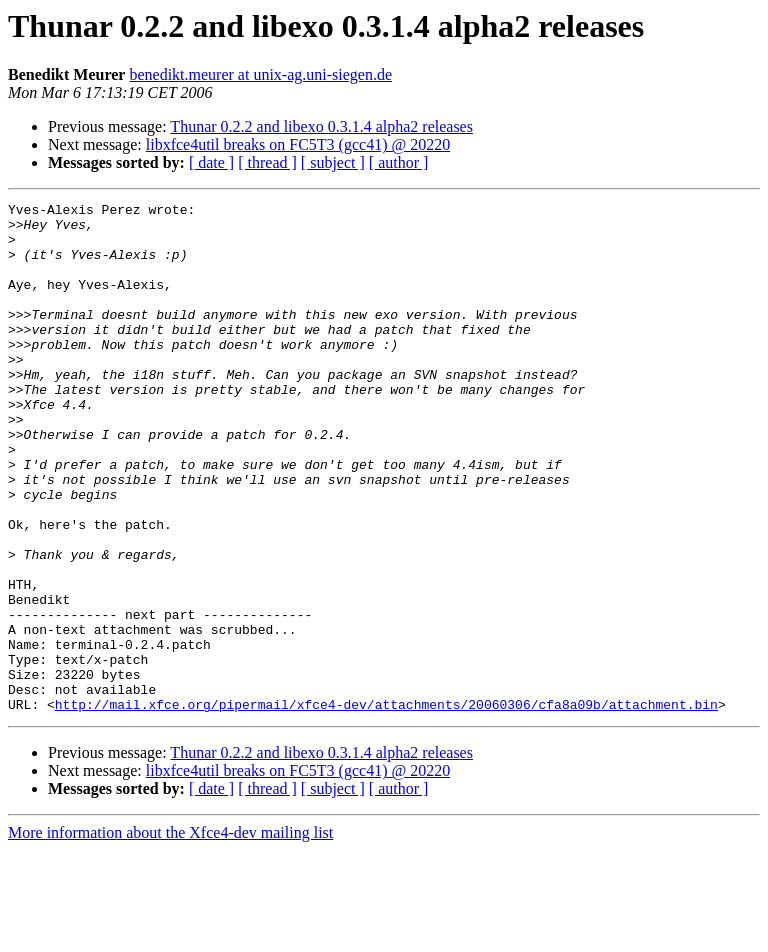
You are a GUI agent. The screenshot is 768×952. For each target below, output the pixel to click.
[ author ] (399, 162)
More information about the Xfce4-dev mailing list (170, 934)
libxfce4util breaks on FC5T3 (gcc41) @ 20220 (298, 144)
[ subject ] (333, 162)
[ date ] (211, 162)
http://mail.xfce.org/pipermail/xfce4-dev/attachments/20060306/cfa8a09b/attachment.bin (386, 806)
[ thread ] (267, 162)
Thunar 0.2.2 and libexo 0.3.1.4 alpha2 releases (321, 126)
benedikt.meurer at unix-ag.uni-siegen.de (260, 74)
